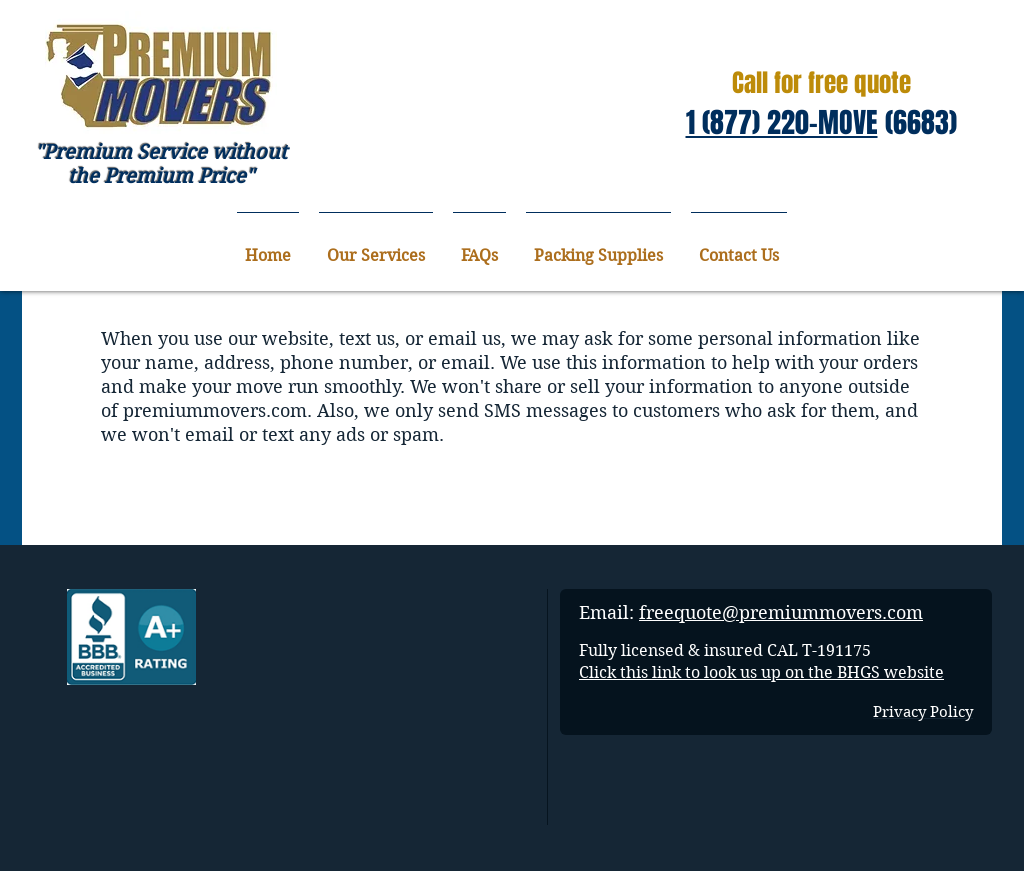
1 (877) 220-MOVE (782, 122)
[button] (376, 246)
